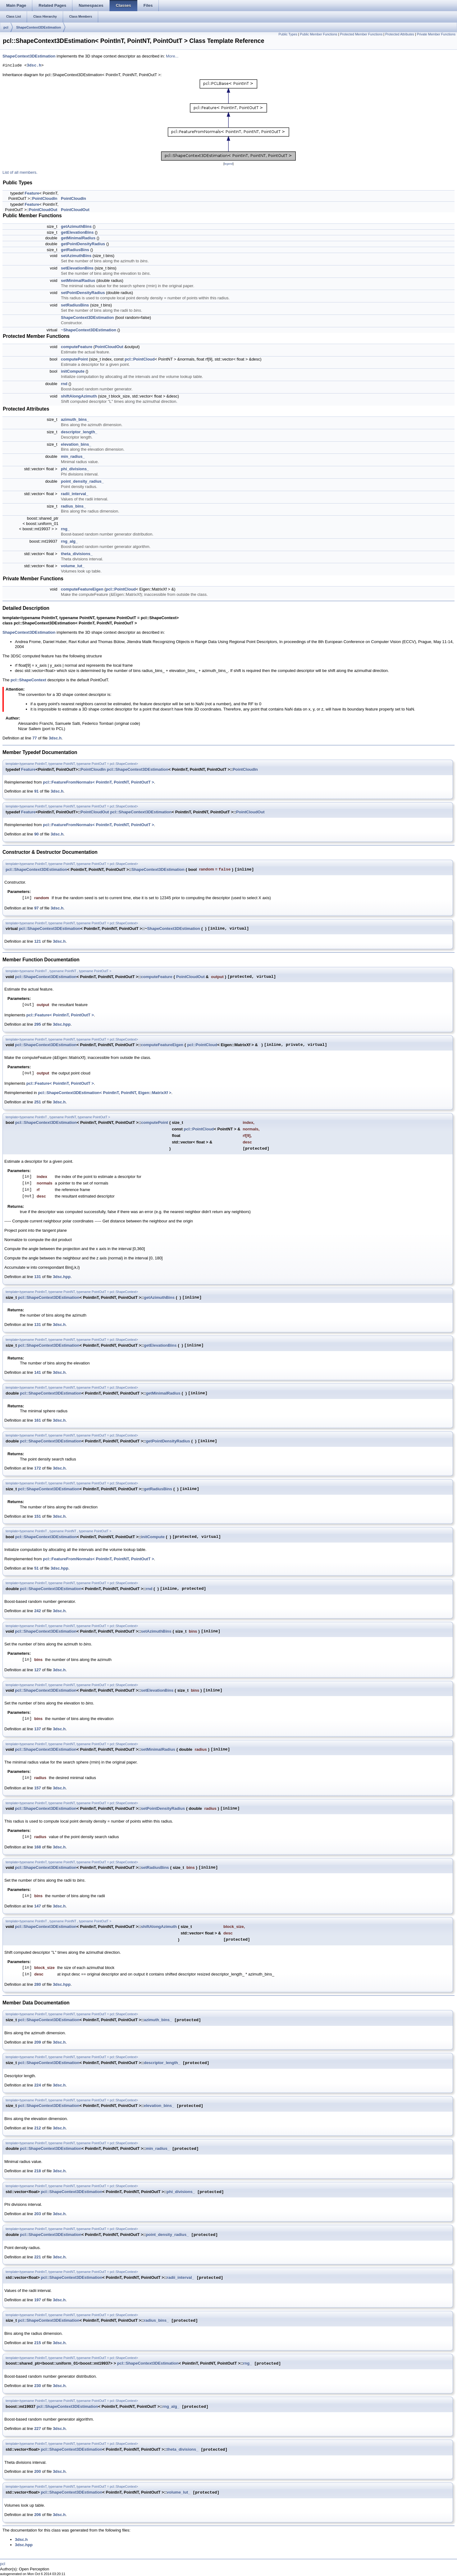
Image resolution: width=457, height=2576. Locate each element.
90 (36, 834)
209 (37, 2042)
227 (37, 2428)
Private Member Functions (436, 34)
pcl (5, 27)
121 (37, 941)
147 (37, 1906)
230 (37, 2385)
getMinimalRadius (78, 238)
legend (228, 163)
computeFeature (76, 346)
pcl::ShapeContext (28, 680)
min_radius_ (73, 456)
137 (37, 1729)
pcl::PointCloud (140, 359)
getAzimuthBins (76, 226)
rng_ (65, 529)
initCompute (73, 371)
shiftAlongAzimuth (79, 396)
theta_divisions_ (77, 553)
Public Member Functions (318, 34)
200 (37, 2471)
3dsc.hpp (62, 1024)
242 (37, 1610)
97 (36, 908)
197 (37, 2300)
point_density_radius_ (82, 481)
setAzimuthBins (76, 255)
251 (37, 1102)
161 (37, 1420)
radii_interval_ (74, 493)
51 (36, 1568)
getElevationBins (77, 232)
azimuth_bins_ (75, 419)
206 (37, 2514)
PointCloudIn (44, 198)
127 (37, 1670)
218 (37, 2171)
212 (37, 2128)
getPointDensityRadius (83, 244)
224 (37, 2085)
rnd (64, 383)
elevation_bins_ (76, 444)
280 (37, 1984)
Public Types (288, 34)
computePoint (74, 359)
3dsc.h (34, 65)
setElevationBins (77, 268)
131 (37, 1276)
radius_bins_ (73, 506)
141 (37, 1372)
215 (37, 2342)
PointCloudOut (43, 209)
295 (37, 1024)
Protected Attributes (399, 34)
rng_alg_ (69, 541)
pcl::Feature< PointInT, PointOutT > (60, 1015)
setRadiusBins (75, 305)
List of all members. (20, 172)
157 (37, 1788)
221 (37, 2257)
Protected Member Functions (361, 34)
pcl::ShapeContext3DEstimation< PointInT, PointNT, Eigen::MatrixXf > (104, 1092)
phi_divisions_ (75, 469)
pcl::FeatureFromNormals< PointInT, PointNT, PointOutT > (98, 782)
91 (36, 791)
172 (37, 1468)
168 (37, 1847)
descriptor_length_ (79, 432)
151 (37, 1516)
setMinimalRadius (78, 280)
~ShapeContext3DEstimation (88, 330)
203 (37, 2213)
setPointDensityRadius (83, 292)
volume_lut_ (73, 566)
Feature (32, 193)
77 (34, 738)
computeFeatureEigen (82, 589)
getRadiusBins (75, 249)
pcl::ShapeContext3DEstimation (137, 769)
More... (172, 56)
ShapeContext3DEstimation (38, 27)
